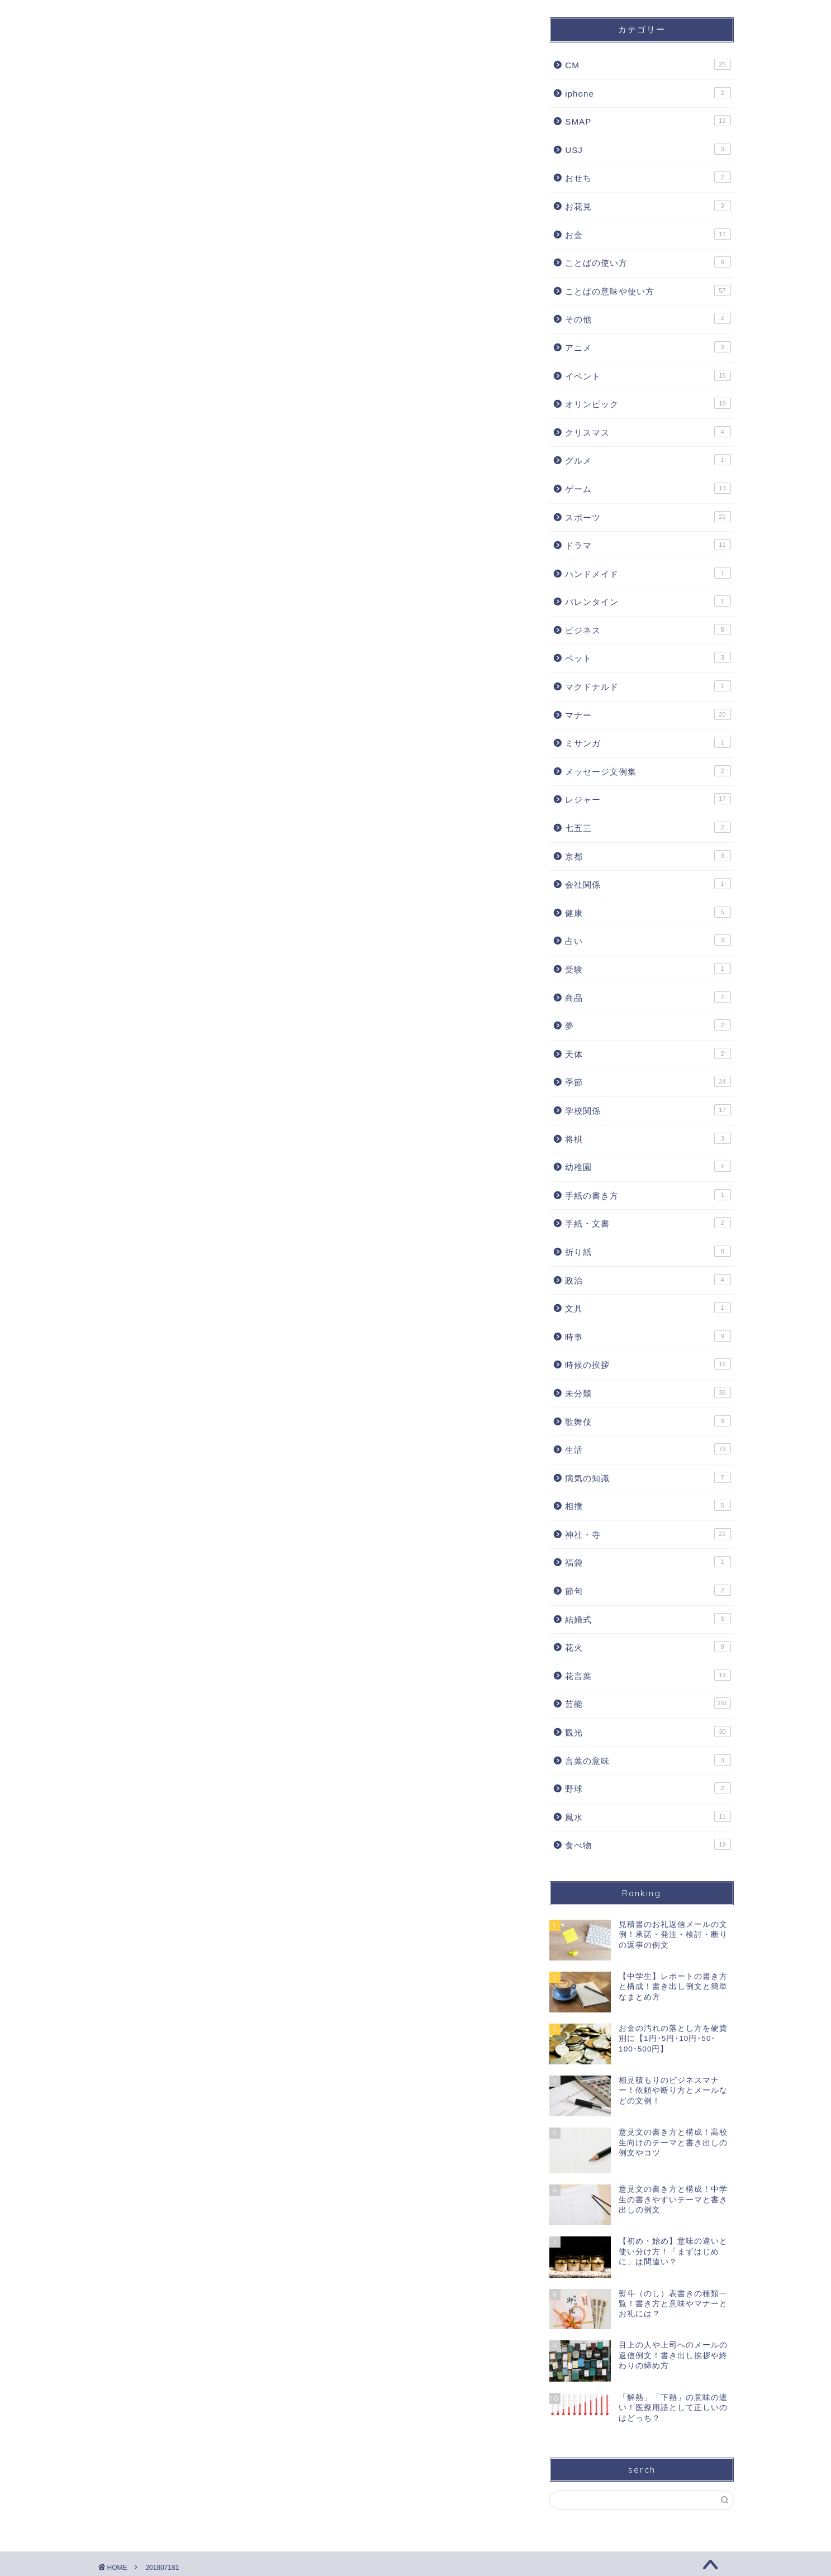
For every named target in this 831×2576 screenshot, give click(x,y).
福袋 (647, 1561)
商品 (647, 997)
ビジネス (647, 629)
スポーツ (647, 516)
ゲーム (647, 488)
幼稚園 (647, 1166)
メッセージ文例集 (647, 770)
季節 (647, 1081)
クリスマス (647, 431)
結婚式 (647, 1618)
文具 (647, 1307)
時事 (647, 1336)
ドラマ (647, 544)
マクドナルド (647, 685)
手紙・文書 (647, 1222)
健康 (647, 912)
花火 (647, 1646)
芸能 (647, 1703)
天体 (647, 1053)
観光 (647, 1731)
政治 (647, 1279)
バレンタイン (647, 601)
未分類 (647, 1392)
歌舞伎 (647, 1421)
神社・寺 (647, 1533)
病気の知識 (647, 1477)
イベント (647, 375)
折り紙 (647, 1251)
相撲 (647, 1505)
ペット (647, 657)
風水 (647, 1816)
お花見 (647, 205)
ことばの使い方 (647, 262)
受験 (647, 968)
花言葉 (647, 1675)
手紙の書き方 (647, 1194)
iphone (647, 92)
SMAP (647, 120)
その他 (647, 318)
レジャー (647, 798)
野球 (647, 1787)
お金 (647, 234)
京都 (647, 855)
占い (647, 940)
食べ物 (647, 1844)
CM (647, 64)
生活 (647, 1448)
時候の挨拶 (647, 1364)
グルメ (647, 459)
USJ (647, 149)
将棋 (647, 1138)
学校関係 (647, 1109)
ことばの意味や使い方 (647, 290)
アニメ (647, 346)
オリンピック (647, 403)
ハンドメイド (647, 573)
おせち (647, 177)
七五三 (647, 827)
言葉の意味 (647, 1760)
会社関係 (647, 883)
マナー (647, 714)
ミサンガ (647, 742)
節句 (647, 1590)
